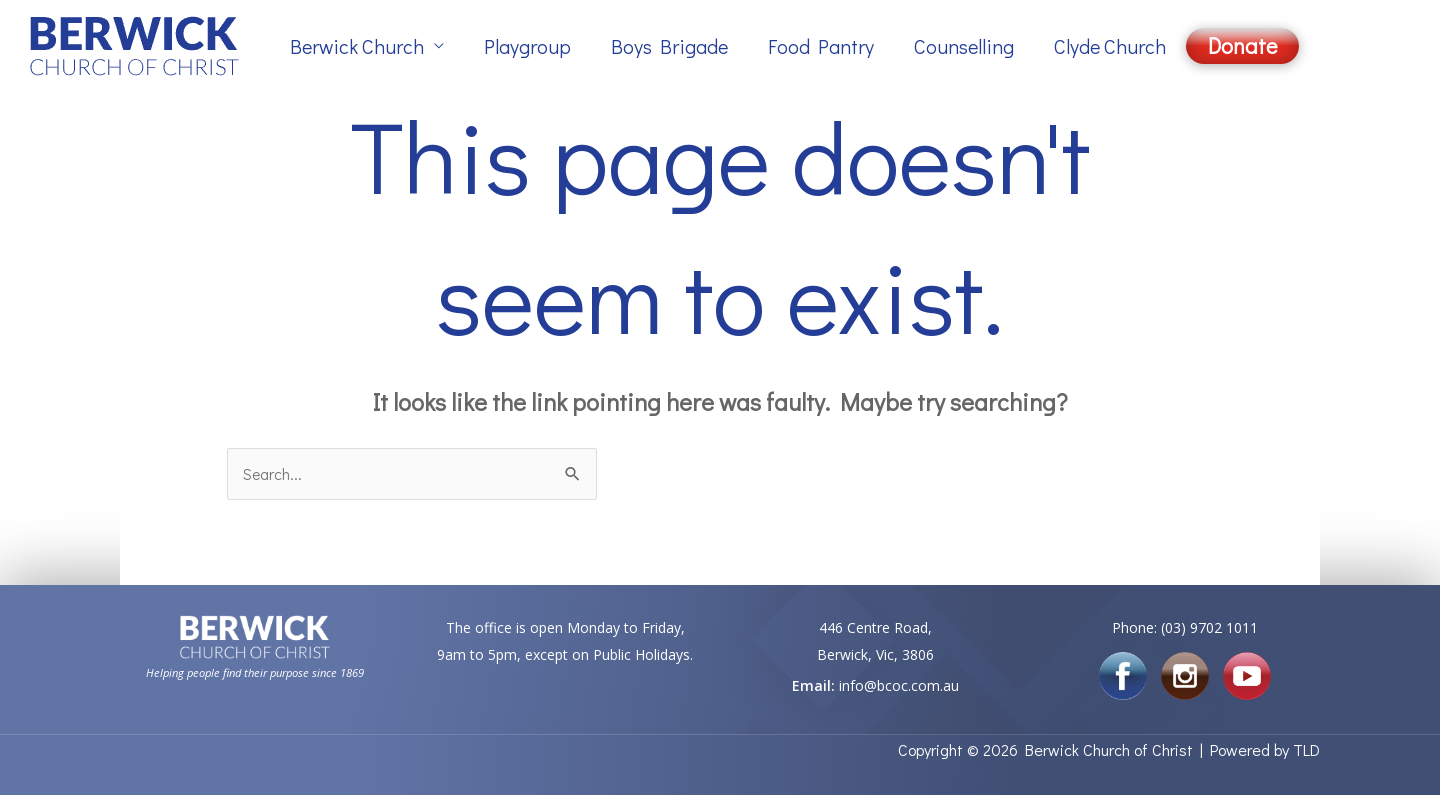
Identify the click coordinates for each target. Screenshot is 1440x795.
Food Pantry (821, 46)
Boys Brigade (669, 46)
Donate (1243, 45)
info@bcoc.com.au (899, 685)
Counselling (964, 46)
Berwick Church (357, 46)
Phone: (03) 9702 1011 (1185, 628)
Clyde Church (1110, 46)
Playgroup (527, 46)
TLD (1306, 749)
